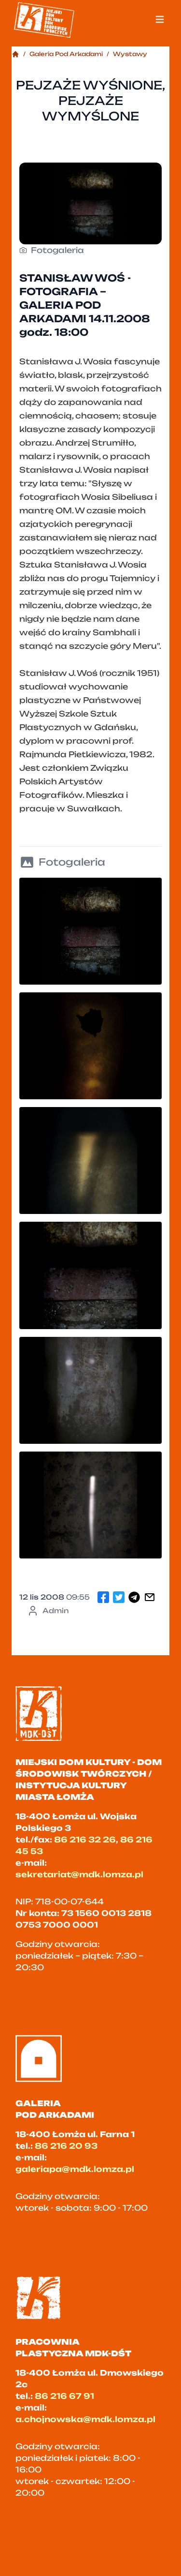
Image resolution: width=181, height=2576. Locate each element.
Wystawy (130, 54)
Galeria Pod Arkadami (66, 54)
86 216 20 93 (66, 2146)
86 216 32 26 (85, 1839)
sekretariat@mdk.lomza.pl (79, 1874)
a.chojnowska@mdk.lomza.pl (85, 2419)
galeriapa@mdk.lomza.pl (74, 2169)
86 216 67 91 (64, 2396)
